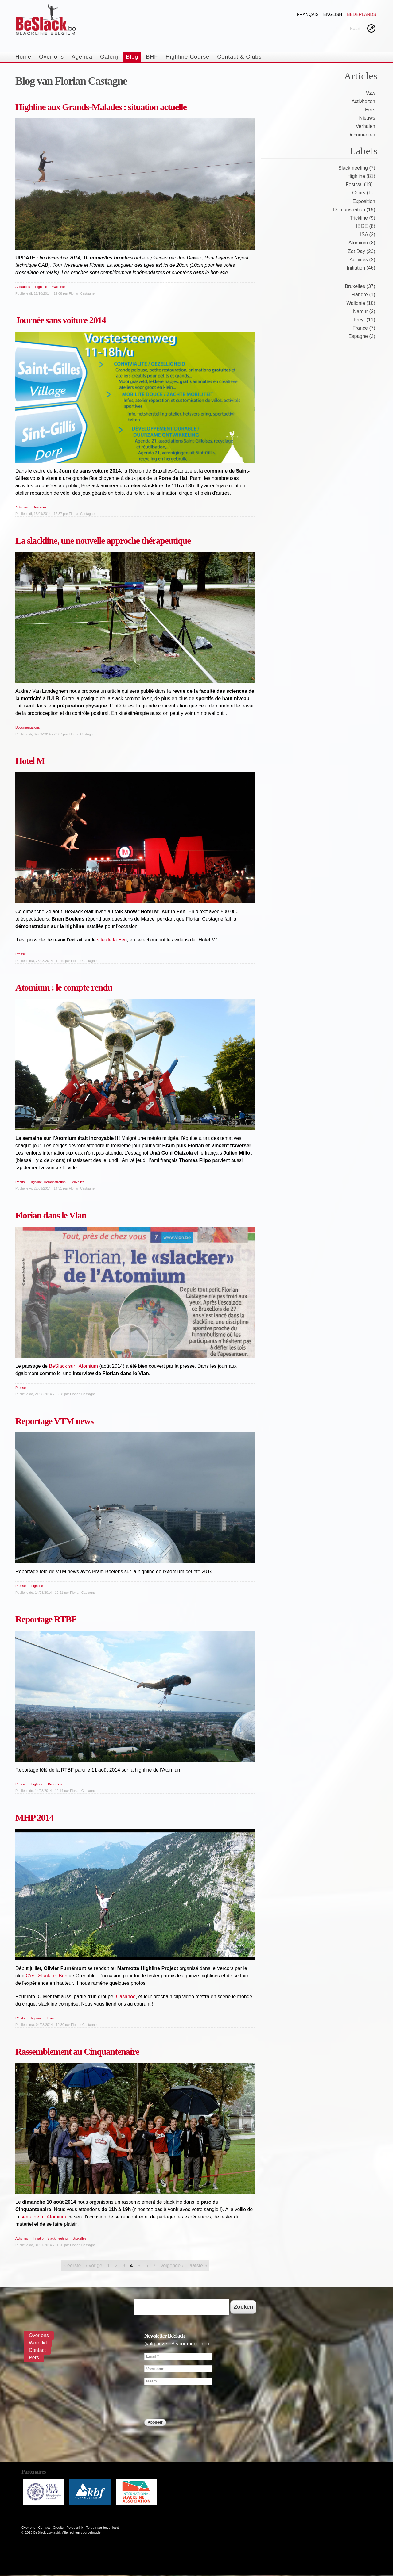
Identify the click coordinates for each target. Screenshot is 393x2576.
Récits (20, 1182)
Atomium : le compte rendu (63, 987)
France (52, 2018)
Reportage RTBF (45, 1619)
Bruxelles (40, 507)
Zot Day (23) (361, 251)
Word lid (38, 2342)
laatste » (198, 2265)
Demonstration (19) (354, 209)
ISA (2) (367, 234)
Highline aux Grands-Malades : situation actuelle (100, 107)
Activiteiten (363, 101)
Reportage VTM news (54, 1421)
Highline (41, 287)
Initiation (39, 2238)
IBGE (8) (365, 226)
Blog (132, 57)
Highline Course (187, 57)
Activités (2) (362, 259)
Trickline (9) (362, 217)
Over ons (51, 57)
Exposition (363, 201)
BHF (152, 57)
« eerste (72, 2265)
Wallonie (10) (360, 303)
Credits (58, 2527)
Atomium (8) (361, 242)
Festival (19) (359, 184)
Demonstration (55, 1182)
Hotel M (30, 761)
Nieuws (367, 118)
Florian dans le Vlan (50, 1215)
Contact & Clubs (239, 57)
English (332, 14)
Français (308, 14)
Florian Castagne (82, 293)
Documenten (361, 134)
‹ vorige (94, 2265)
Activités (21, 507)
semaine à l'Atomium (43, 2216)
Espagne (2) (361, 336)
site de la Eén (112, 939)
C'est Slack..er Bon (47, 1975)
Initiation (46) (361, 267)
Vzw (370, 93)
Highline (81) (361, 176)
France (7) (363, 328)
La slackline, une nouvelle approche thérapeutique (103, 540)
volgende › (172, 2265)
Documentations (27, 727)
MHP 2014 (34, 1817)
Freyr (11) (364, 319)
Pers (370, 109)
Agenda (82, 57)
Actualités (22, 287)
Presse (20, 954)
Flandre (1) (363, 294)
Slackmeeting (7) (356, 168)
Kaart (355, 28)
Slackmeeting (57, 2238)
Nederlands (361, 14)
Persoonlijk (75, 2527)
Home (23, 57)
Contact (37, 2350)
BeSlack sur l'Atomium (73, 1366)
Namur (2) (364, 311)
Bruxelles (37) (360, 286)
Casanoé (126, 1996)
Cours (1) (362, 192)
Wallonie (58, 287)
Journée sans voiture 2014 (60, 320)
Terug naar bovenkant (102, 2527)
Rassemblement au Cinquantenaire (77, 2051)
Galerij (109, 57)
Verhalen (365, 126)
